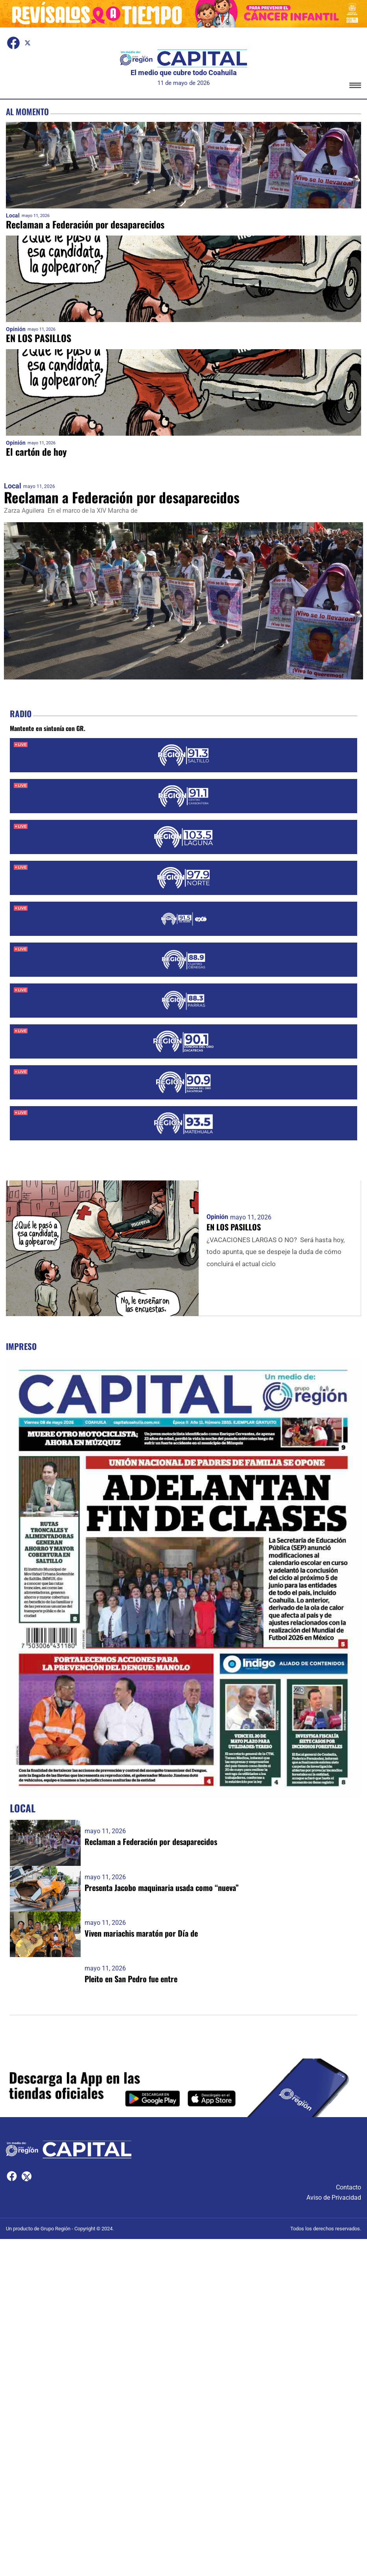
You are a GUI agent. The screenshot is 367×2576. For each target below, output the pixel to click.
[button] (355, 86)
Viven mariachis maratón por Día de (141, 1932)
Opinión (16, 329)
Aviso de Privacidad (333, 2196)
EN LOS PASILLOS (38, 338)
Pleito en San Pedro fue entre (131, 1978)
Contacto (348, 2185)
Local (13, 216)
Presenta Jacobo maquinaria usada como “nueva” (162, 1887)
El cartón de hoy (37, 452)
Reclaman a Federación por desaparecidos (86, 224)
